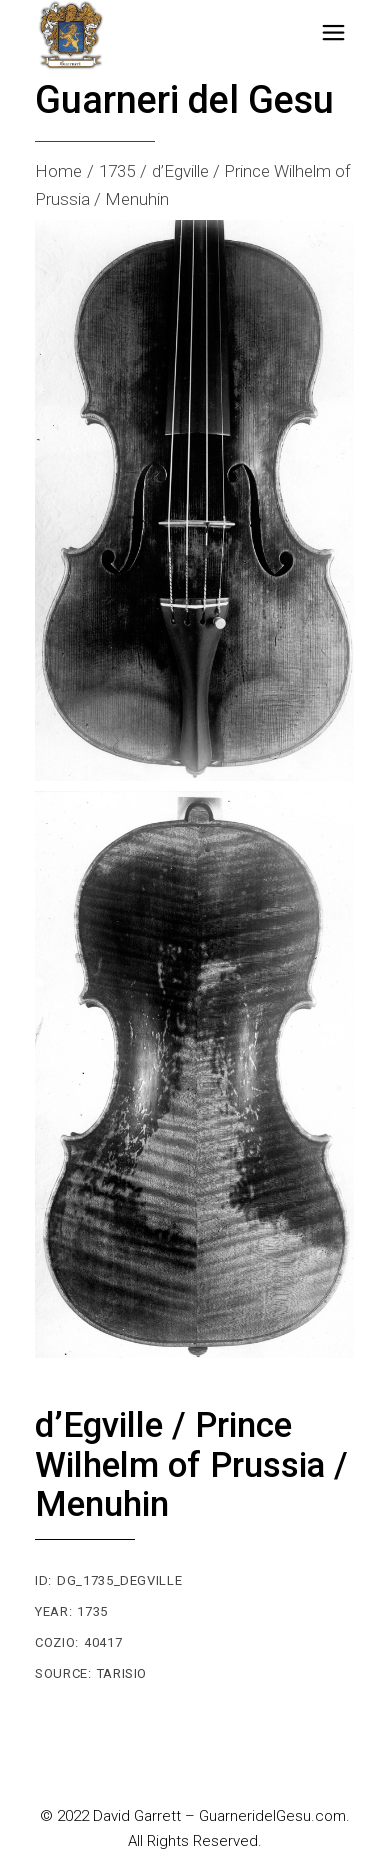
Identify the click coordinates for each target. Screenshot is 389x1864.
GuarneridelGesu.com (272, 1816)
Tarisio (122, 1673)
